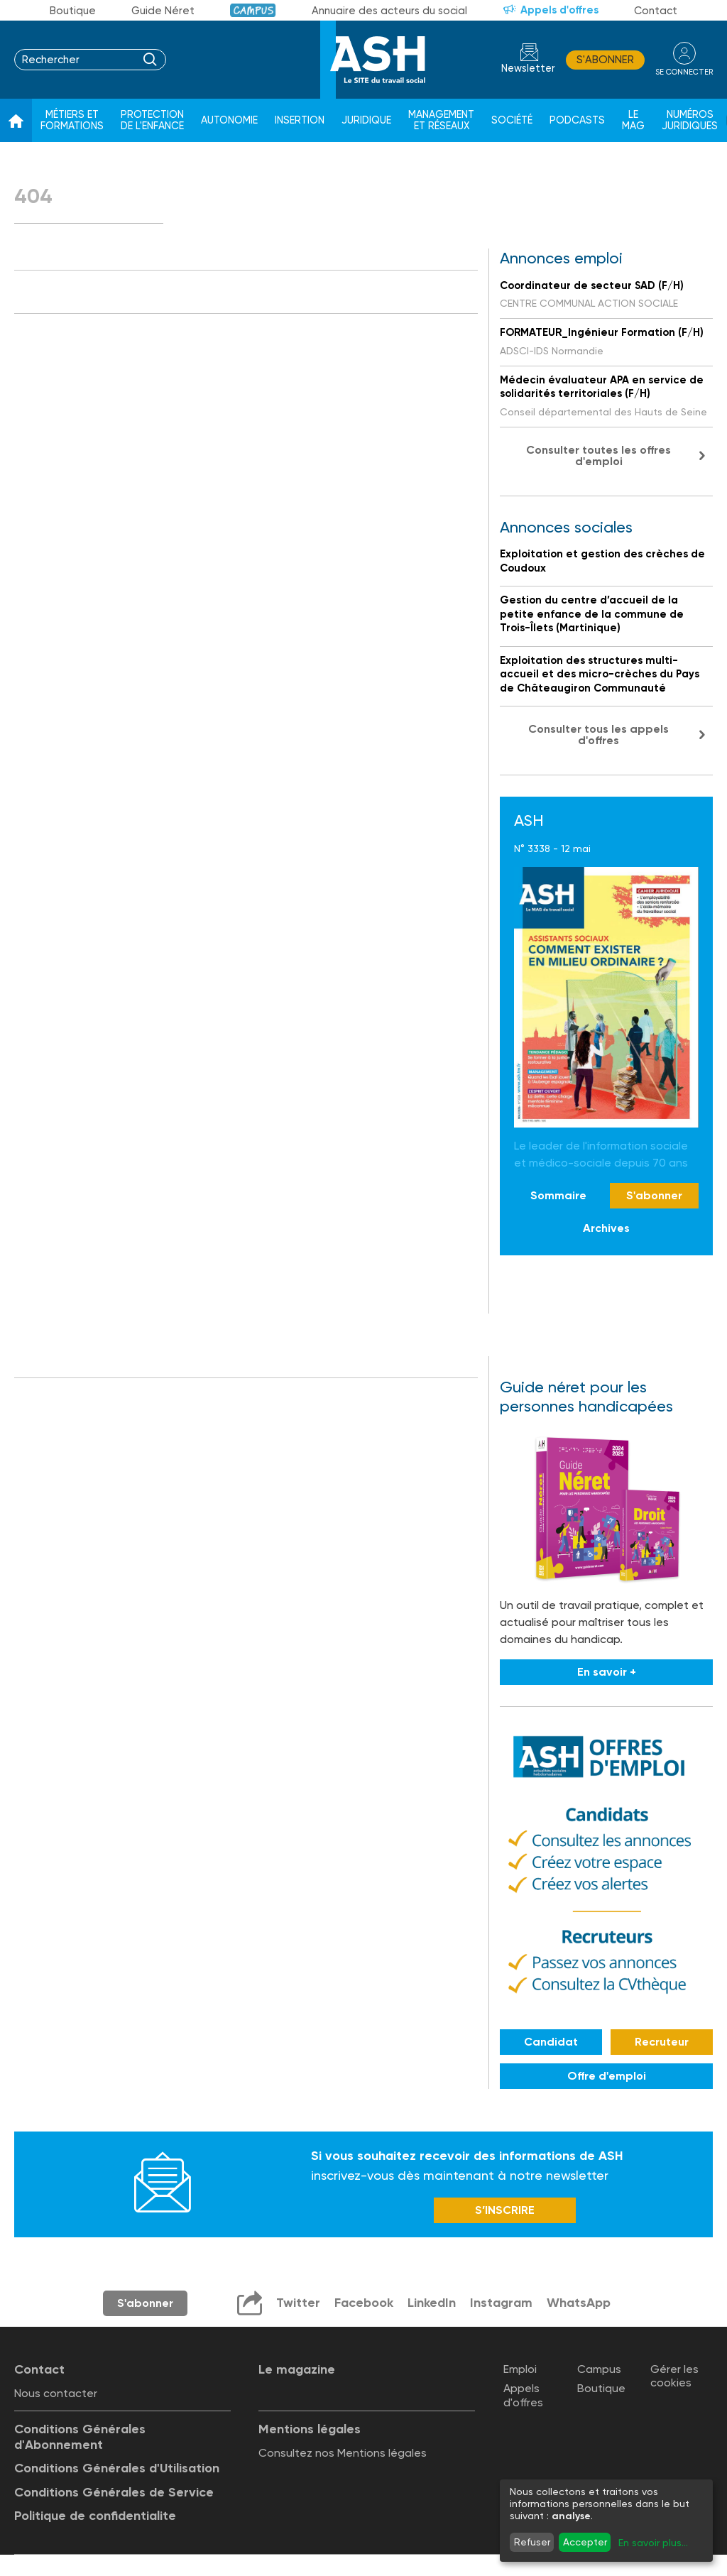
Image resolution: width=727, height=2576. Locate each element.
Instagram (501, 2302)
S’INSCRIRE (505, 2210)
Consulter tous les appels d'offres (598, 734)
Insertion (299, 120)
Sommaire (558, 1195)
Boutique (73, 10)
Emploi (520, 2369)
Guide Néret (163, 10)
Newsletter (528, 68)
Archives (606, 1228)
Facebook (363, 2302)
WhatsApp (579, 2302)
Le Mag (633, 120)
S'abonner (605, 59)
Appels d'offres (559, 10)
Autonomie (229, 120)
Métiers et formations (72, 120)
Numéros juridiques (690, 120)
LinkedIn (432, 2302)
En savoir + (606, 1672)
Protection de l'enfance (152, 120)
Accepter (585, 2542)
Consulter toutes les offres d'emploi (598, 455)
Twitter (298, 2302)
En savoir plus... (653, 2542)
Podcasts (577, 120)
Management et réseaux (441, 120)
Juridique (366, 120)
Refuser (532, 2542)
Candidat (551, 2041)
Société (511, 120)
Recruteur (662, 2041)
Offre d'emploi (606, 2076)
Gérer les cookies (674, 2375)
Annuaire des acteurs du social (389, 10)
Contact (655, 10)
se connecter (684, 72)
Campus (253, 10)
